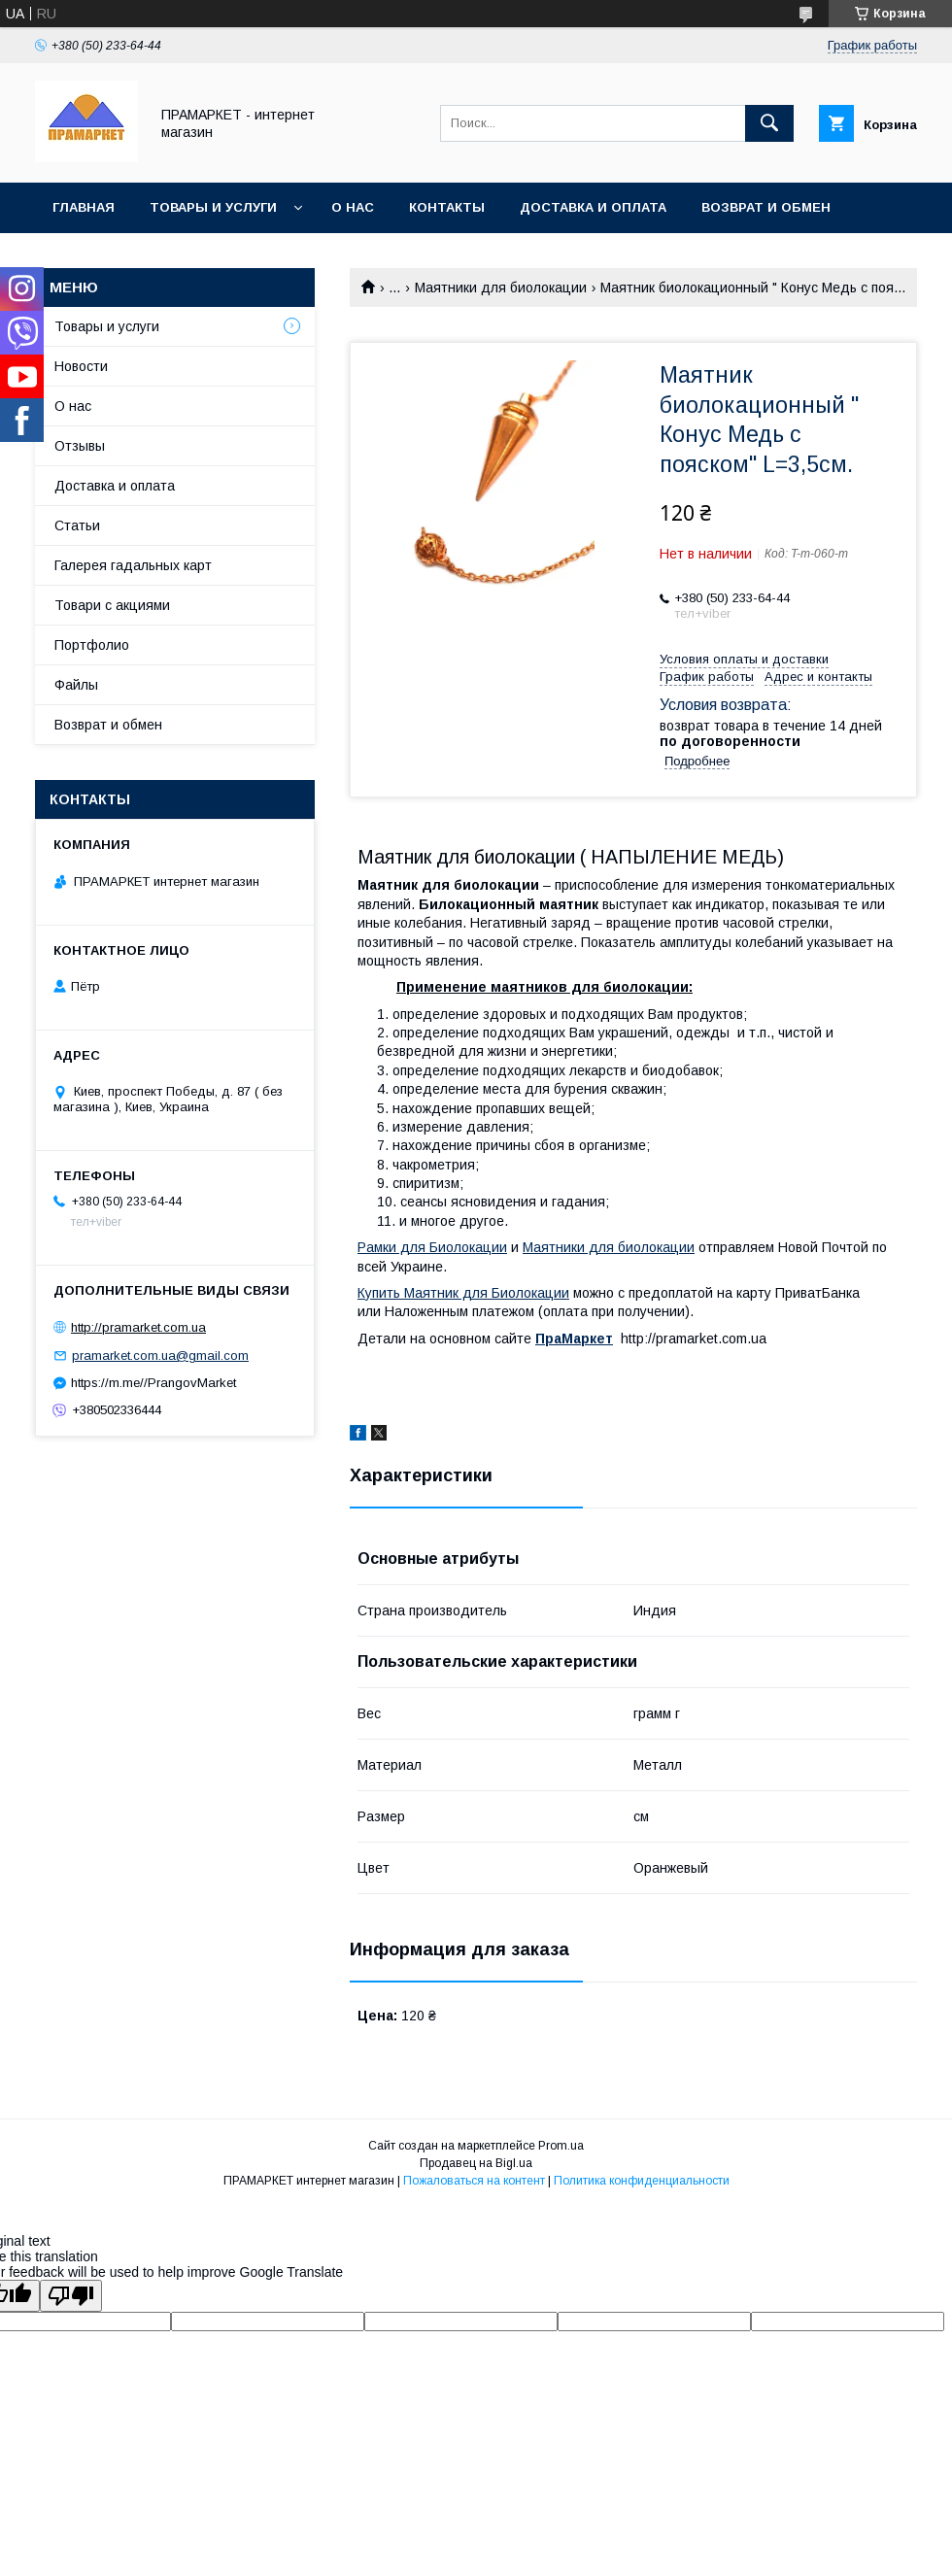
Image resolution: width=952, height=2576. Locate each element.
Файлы (76, 685)
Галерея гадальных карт (133, 565)
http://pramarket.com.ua (138, 1327)
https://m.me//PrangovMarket (153, 1382)
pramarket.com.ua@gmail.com (160, 1355)
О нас (352, 207)
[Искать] (769, 123)
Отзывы (79, 446)
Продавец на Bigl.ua (476, 2163)
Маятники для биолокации (501, 287)
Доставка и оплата (593, 207)
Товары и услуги (213, 207)
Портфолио (91, 645)
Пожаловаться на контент (474, 2180)
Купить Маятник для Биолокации (463, 1293)
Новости (81, 366)
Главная (83, 207)
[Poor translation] (71, 2296)
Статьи (77, 525)
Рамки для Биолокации (432, 1247)
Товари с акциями (112, 605)
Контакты (447, 207)
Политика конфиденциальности (642, 2180)
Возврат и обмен (766, 207)
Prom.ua (561, 2145)
